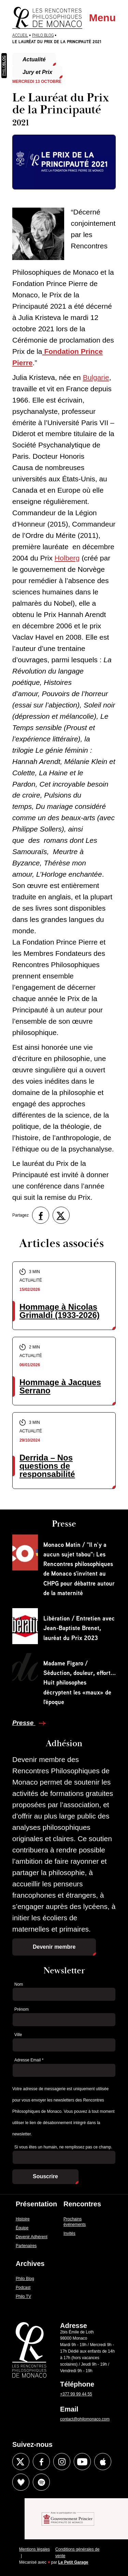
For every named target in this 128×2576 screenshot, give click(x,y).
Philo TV (23, 2296)
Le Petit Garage (73, 2562)
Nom (18, 1984)
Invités (69, 2233)
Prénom (21, 2009)
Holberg (67, 558)
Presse (23, 1722)
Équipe (22, 2228)
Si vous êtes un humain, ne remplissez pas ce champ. (63, 2147)
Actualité (34, 59)
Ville (18, 2034)
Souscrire (45, 2176)
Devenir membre (54, 1947)
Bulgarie (96, 377)
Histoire (23, 2219)
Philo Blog (43, 35)
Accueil (20, 35)
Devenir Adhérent (31, 2236)
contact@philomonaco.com (85, 2419)
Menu (102, 17)
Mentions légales (34, 2549)
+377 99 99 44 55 (76, 2394)
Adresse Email (28, 2060)
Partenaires (26, 2245)
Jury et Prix (37, 72)
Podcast (23, 2287)
